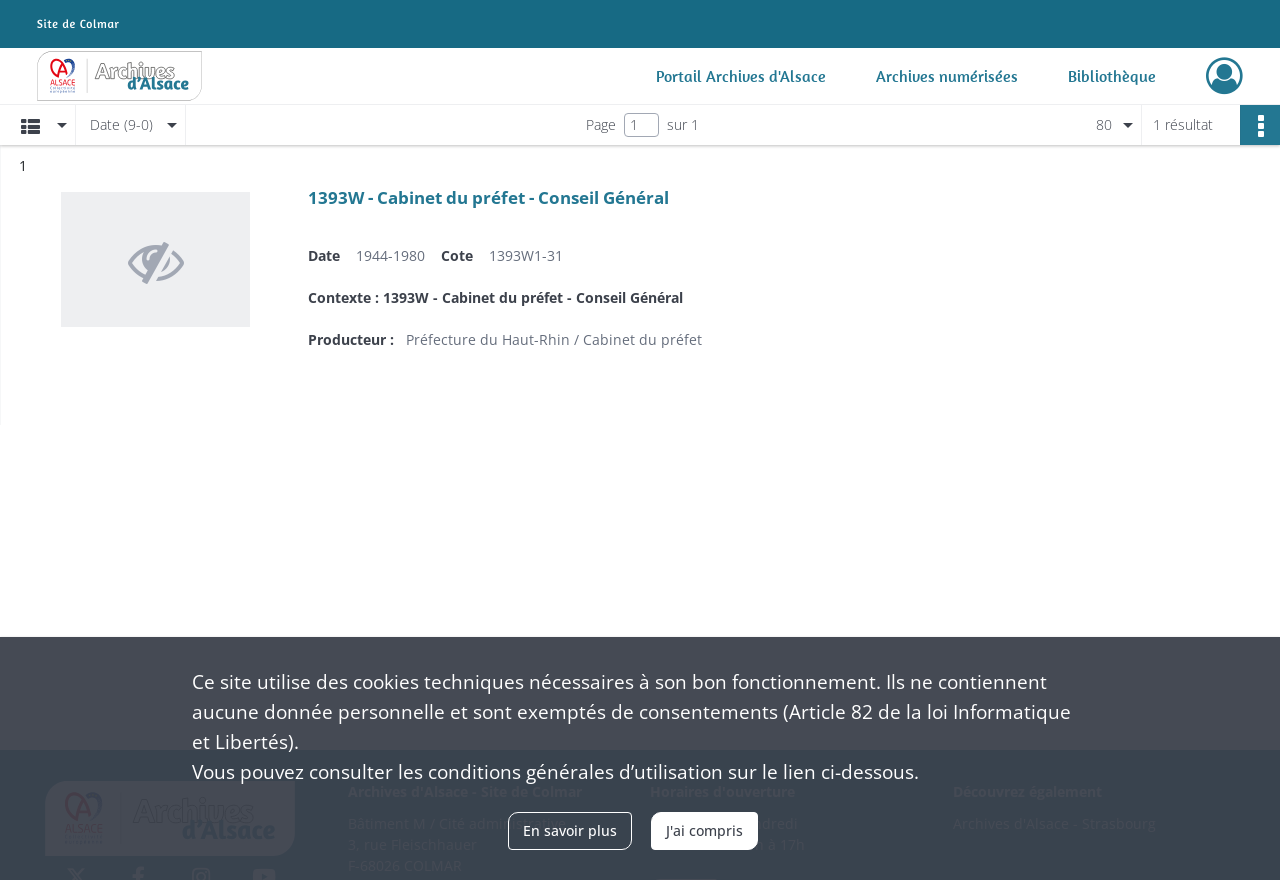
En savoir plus (570, 830)
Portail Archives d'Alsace (741, 76)
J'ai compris (704, 830)
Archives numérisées (947, 76)
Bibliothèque (1112, 76)
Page (601, 124)
